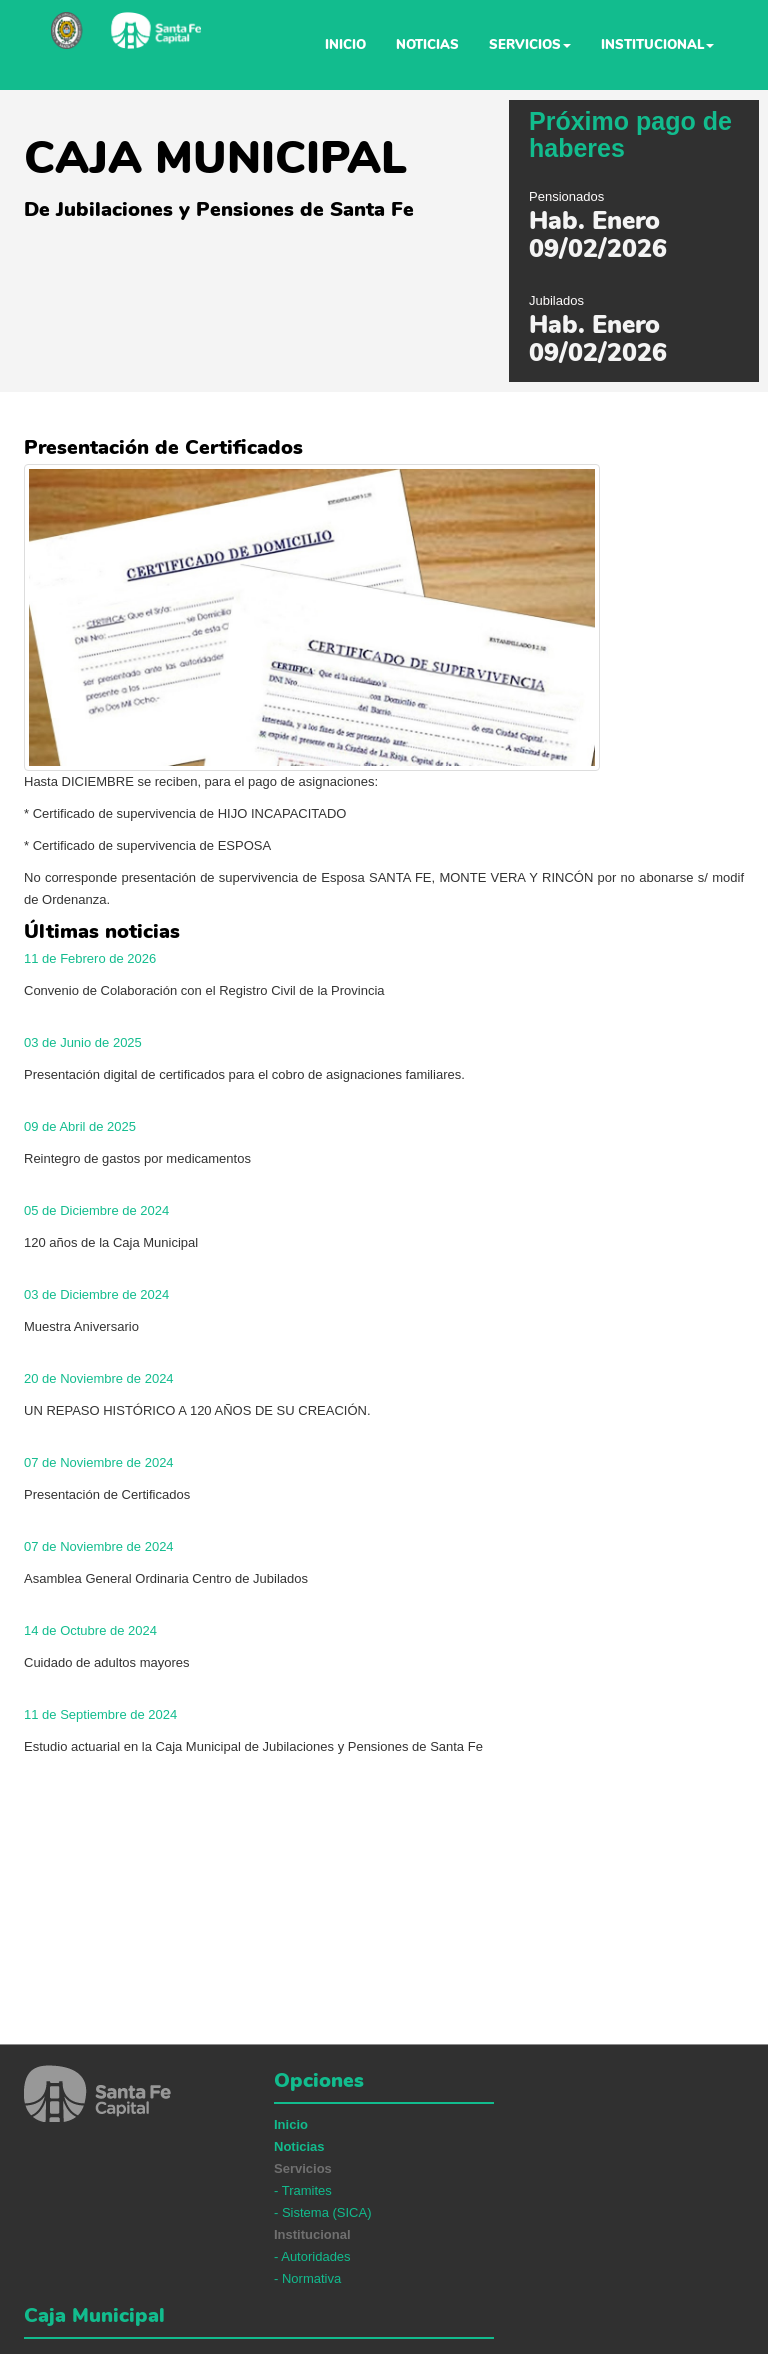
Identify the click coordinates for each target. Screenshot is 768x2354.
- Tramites (303, 2190)
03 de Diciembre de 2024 (96, 1294)
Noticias (427, 45)
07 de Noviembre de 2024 (99, 1462)
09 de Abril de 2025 (80, 1126)
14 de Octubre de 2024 (90, 1630)
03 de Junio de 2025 (83, 1042)
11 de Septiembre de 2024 (100, 1714)
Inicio (345, 45)
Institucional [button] (657, 45)
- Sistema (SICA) (323, 2212)
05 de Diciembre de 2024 (96, 1210)
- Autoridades (312, 2256)
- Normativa (307, 2278)
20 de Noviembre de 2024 (99, 1378)
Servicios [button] (530, 45)
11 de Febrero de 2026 (90, 958)
